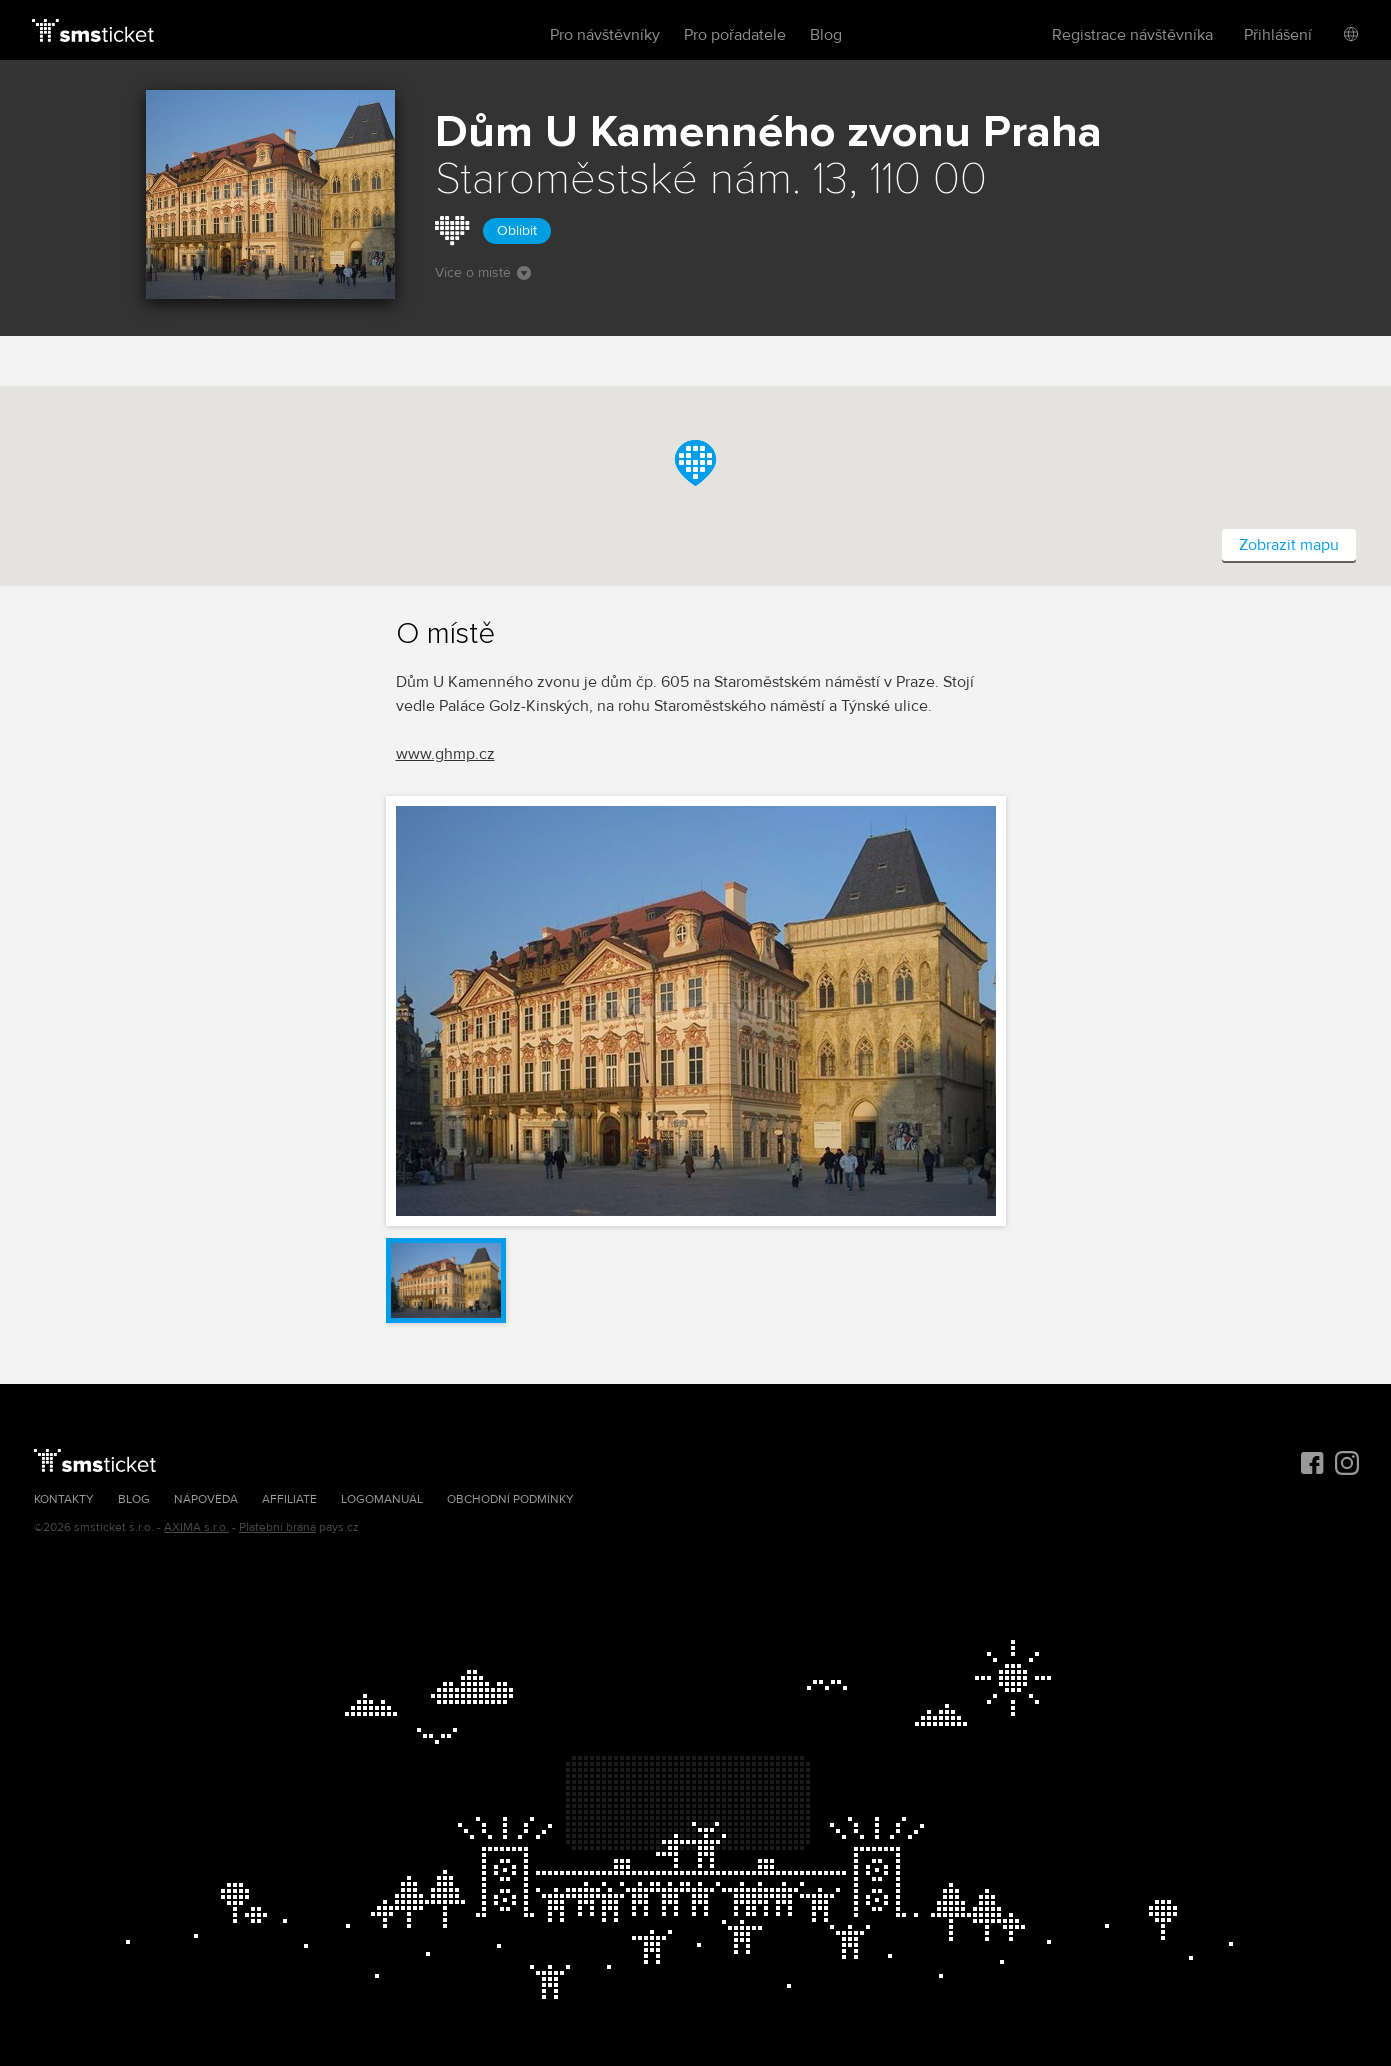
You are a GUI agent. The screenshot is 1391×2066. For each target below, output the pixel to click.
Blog (826, 35)
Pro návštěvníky (605, 35)
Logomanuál (382, 1499)
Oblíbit (517, 230)
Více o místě (483, 272)
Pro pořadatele (735, 35)
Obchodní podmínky (510, 1499)
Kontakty (64, 1499)
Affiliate (289, 1499)
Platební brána (277, 1527)
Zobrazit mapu (1289, 545)
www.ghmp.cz (445, 754)
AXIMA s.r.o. (196, 1527)
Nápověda (206, 1499)
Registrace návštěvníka (1132, 35)
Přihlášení (1278, 35)
